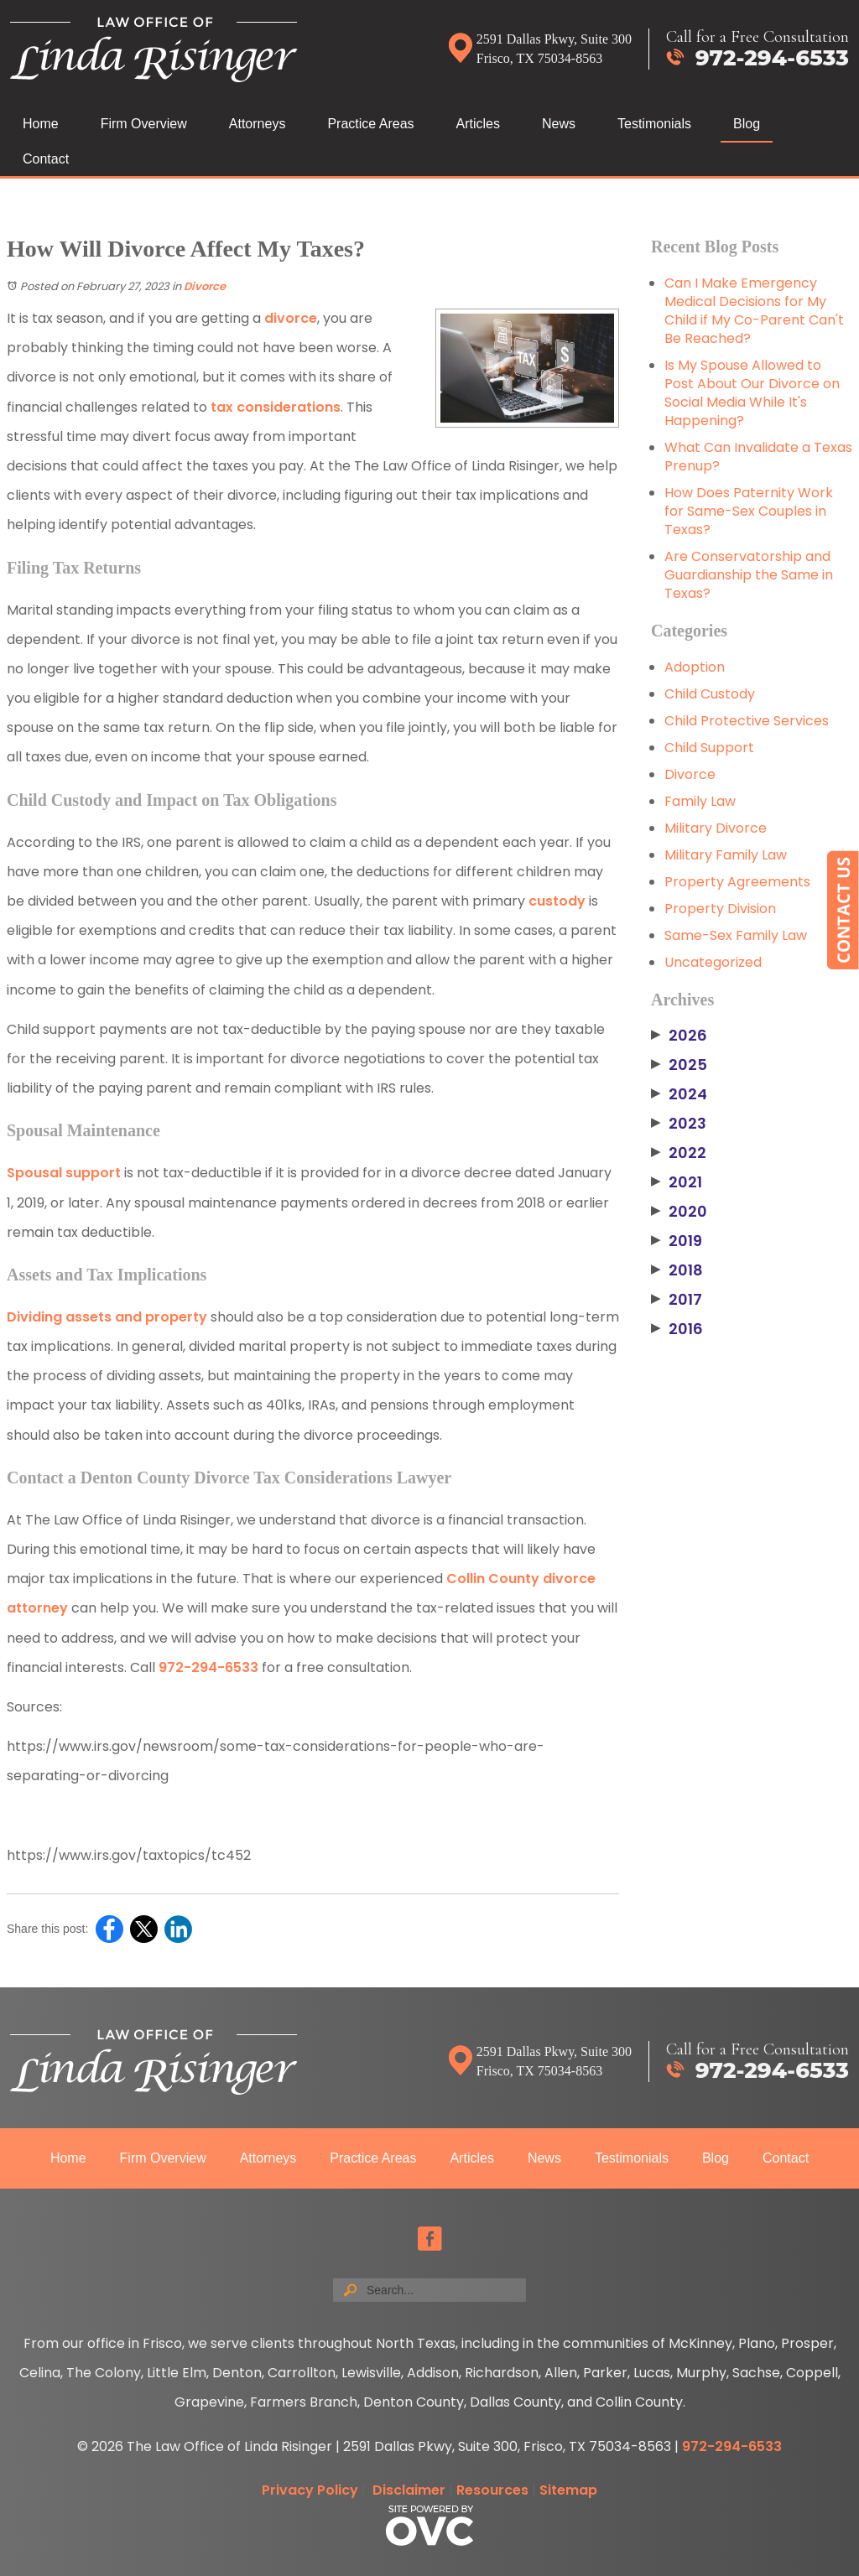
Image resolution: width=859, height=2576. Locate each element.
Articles (478, 124)
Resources (492, 2490)
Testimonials (654, 124)
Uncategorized (713, 962)
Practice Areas (370, 124)
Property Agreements (737, 881)
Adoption (694, 667)
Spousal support (64, 1172)
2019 (676, 1241)
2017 (676, 1299)
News (558, 124)
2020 (679, 1211)
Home (41, 124)
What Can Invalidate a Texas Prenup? (758, 456)
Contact (46, 159)
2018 (677, 1270)
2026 (679, 1035)
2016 (677, 1329)
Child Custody (709, 694)
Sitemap (568, 2490)
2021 (676, 1182)
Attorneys (257, 124)
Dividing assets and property (107, 1317)
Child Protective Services (746, 720)
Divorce (205, 286)
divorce (290, 318)
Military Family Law (725, 855)
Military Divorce (715, 828)
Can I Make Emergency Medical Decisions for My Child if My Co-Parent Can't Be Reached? (754, 310)
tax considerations (276, 407)
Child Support (709, 747)
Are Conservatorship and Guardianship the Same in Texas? (748, 575)
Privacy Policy (310, 2490)
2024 (679, 1094)
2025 (679, 1065)
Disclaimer (408, 2490)
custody (557, 901)
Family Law (700, 801)
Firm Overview (144, 124)
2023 (678, 1123)
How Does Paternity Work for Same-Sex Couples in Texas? (748, 511)
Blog (746, 124)
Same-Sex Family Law (735, 935)
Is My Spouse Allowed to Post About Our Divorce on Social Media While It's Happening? (752, 393)
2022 (678, 1153)
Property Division (720, 908)
